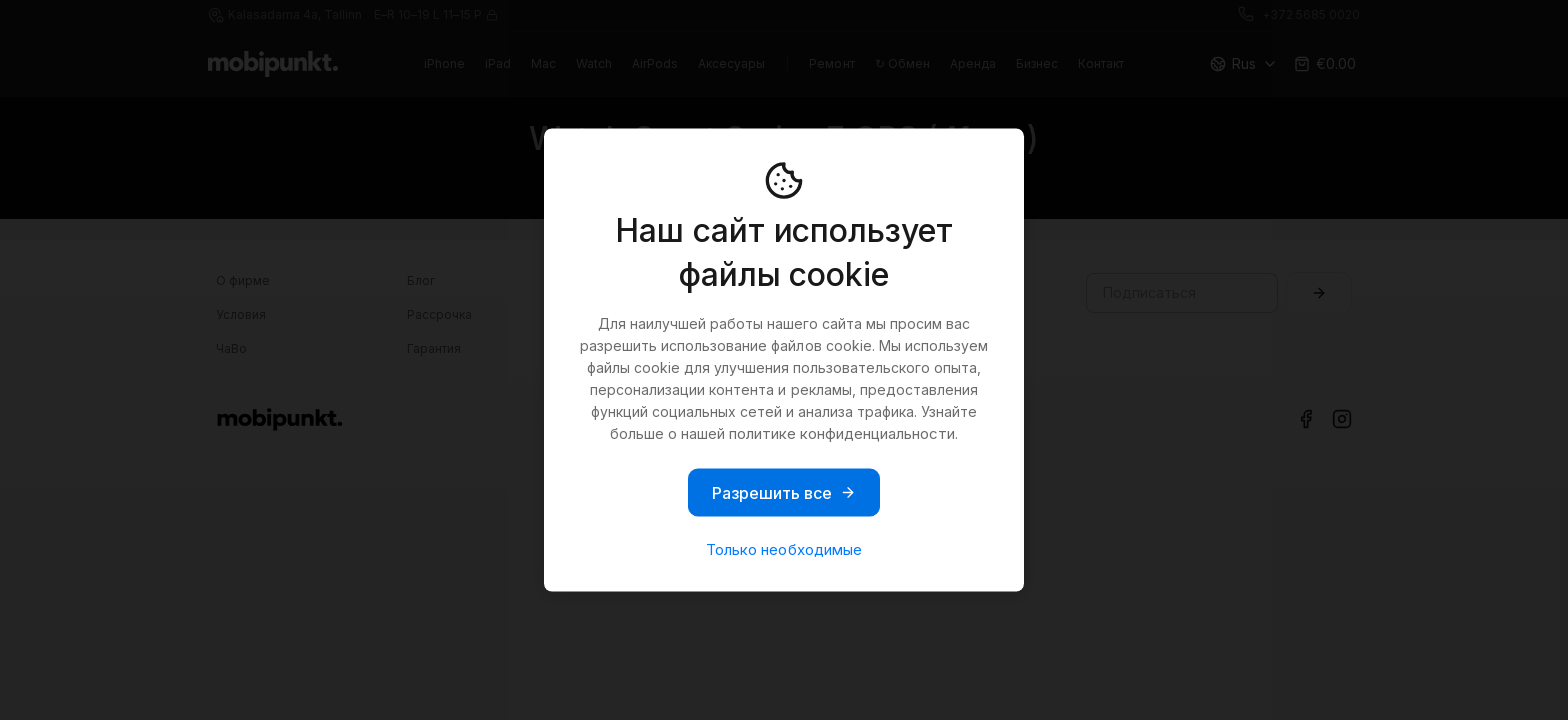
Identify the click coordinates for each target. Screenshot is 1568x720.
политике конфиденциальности (842, 433)
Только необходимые (783, 549)
